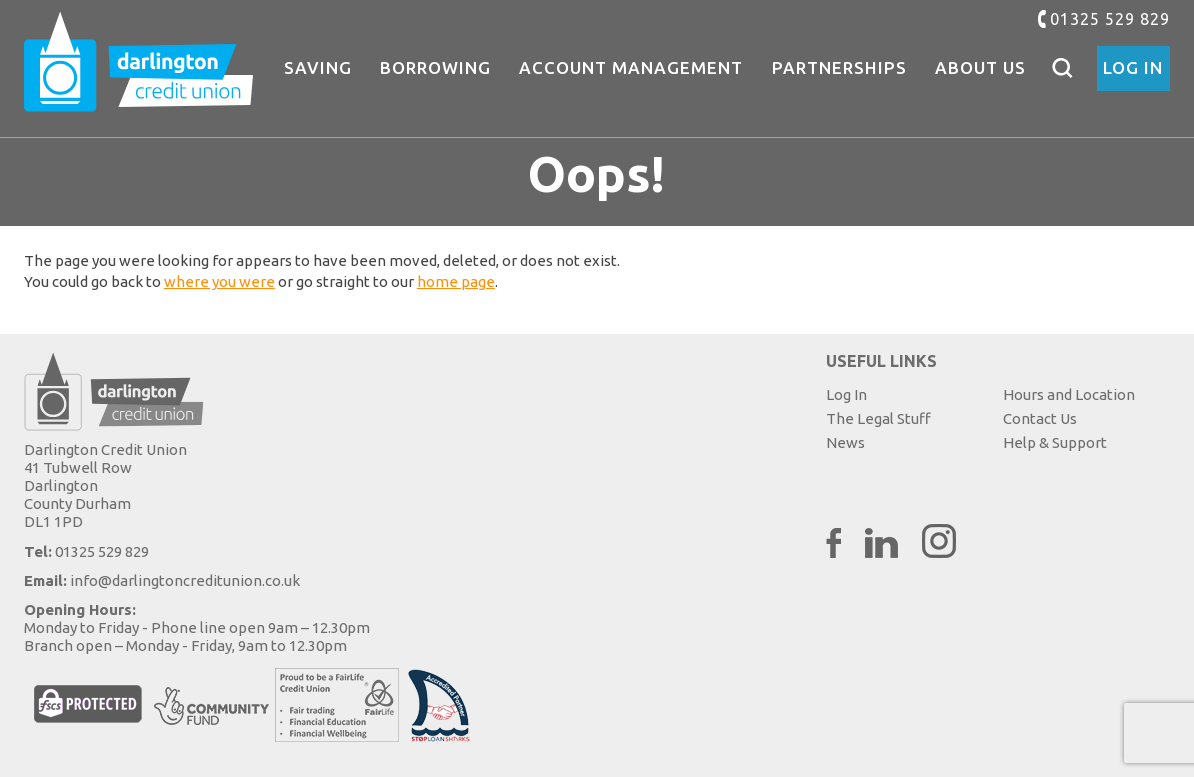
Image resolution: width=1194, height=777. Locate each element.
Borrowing (435, 67)
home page (456, 281)
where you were (219, 281)
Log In (1133, 67)
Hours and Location (1069, 394)
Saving (318, 67)
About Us (980, 67)
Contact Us (1040, 418)
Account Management (631, 67)
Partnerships (839, 67)
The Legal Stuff (878, 418)
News (845, 442)
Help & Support (1055, 442)
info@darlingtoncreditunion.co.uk (185, 580)
